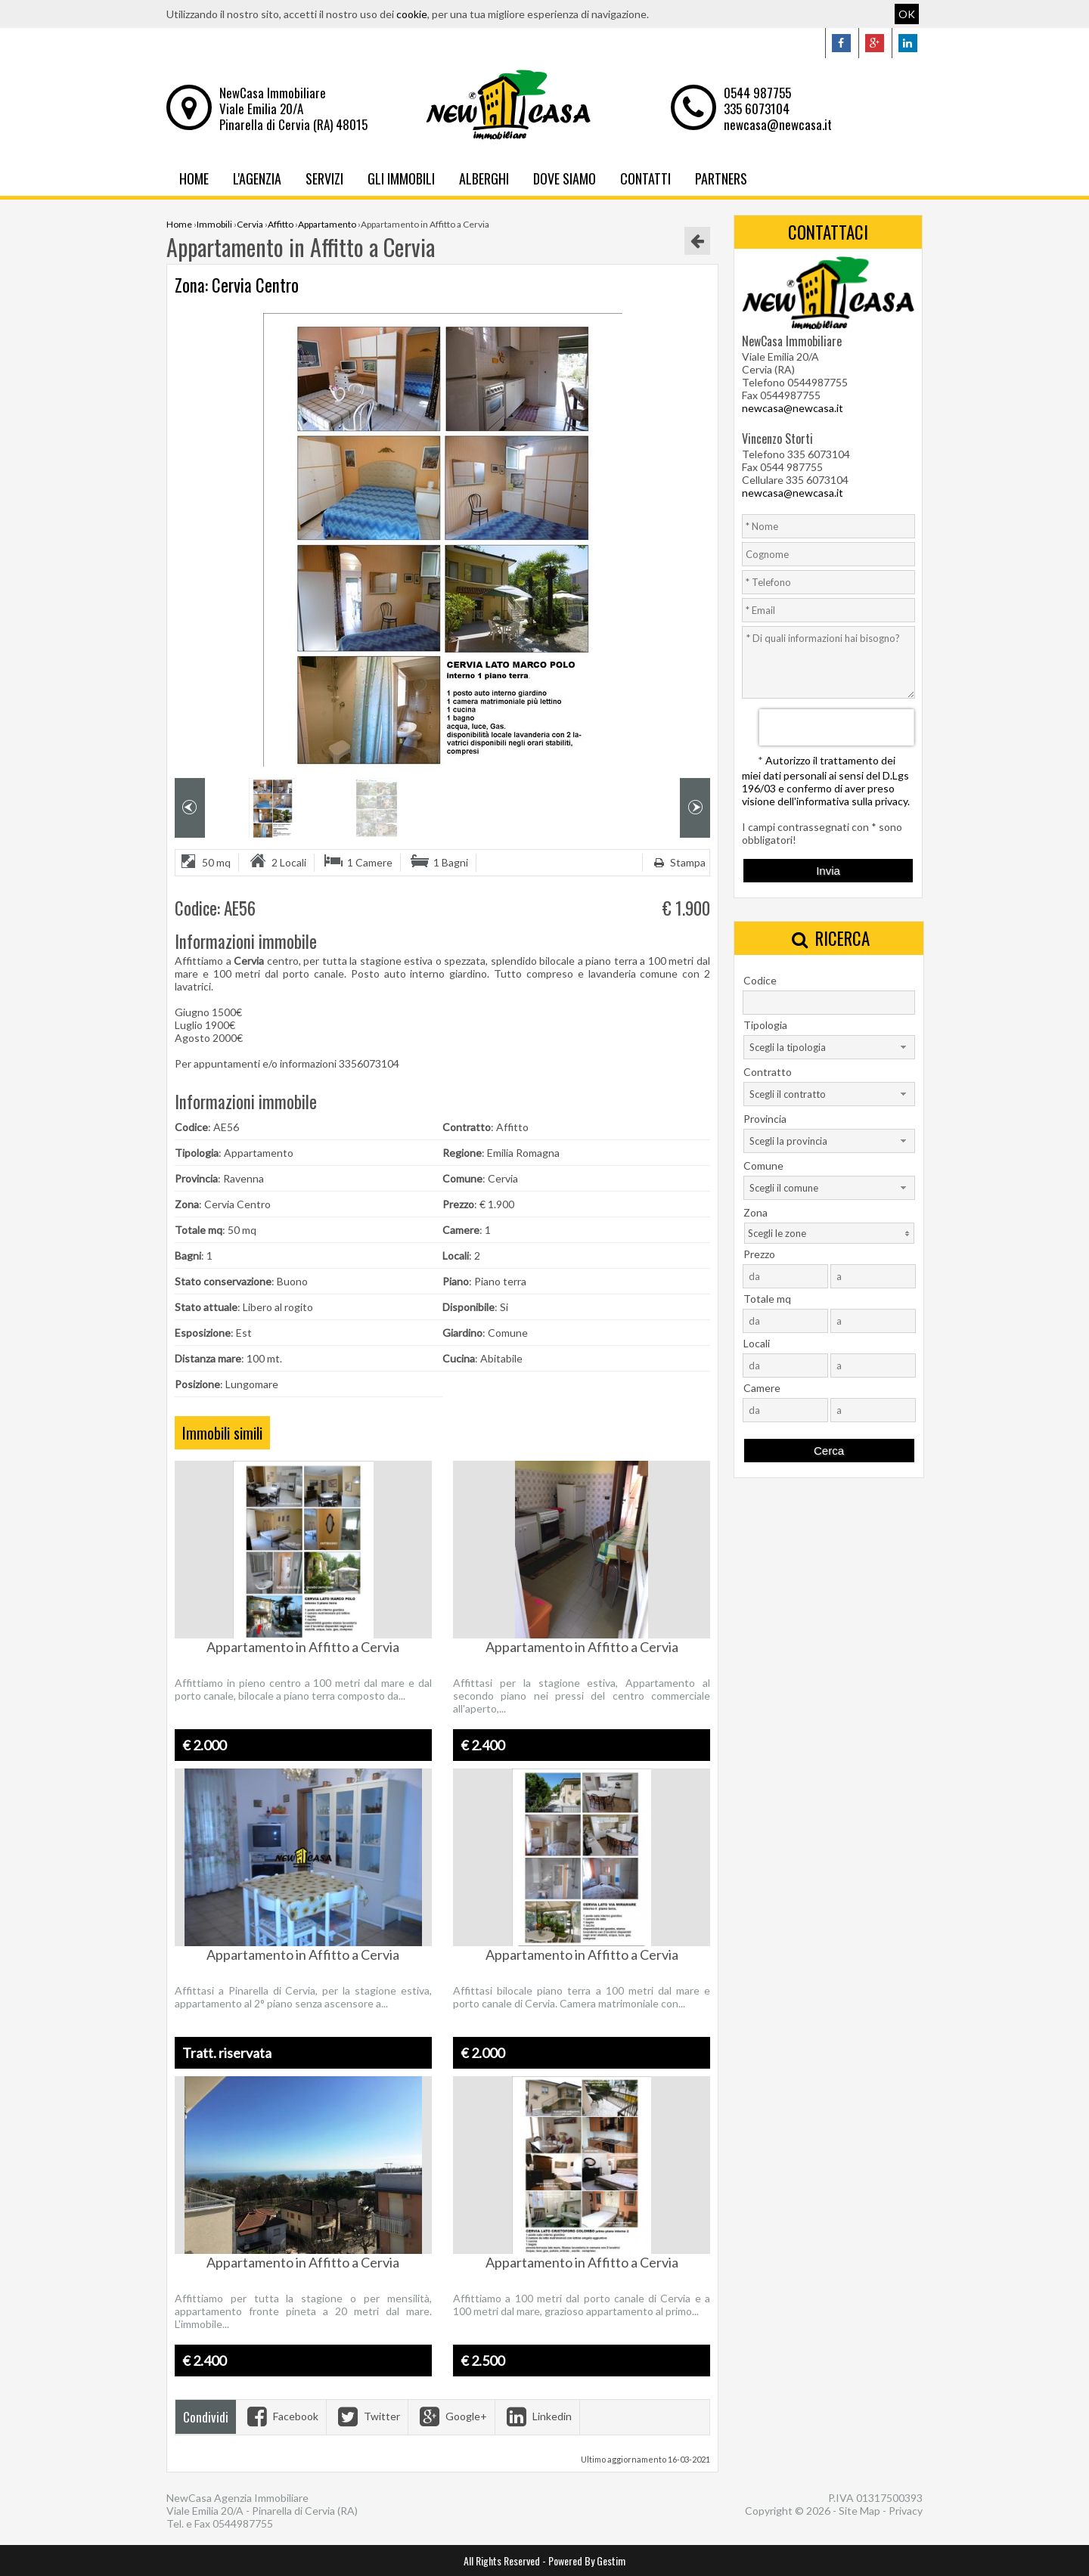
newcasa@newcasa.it (778, 124)
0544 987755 (757, 92)
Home (194, 178)
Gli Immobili (401, 178)
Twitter (367, 2416)
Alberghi (484, 178)
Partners (721, 178)
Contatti (645, 178)
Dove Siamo (564, 178)
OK (906, 14)
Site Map (859, 2510)
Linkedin (537, 2416)
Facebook (281, 2416)
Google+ (451, 2416)
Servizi (324, 178)
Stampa (678, 862)
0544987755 (243, 2523)
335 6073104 (757, 108)
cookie (411, 14)
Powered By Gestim (586, 2560)
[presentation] (836, 727)
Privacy (906, 2510)
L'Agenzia (257, 178)
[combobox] (829, 1047)
